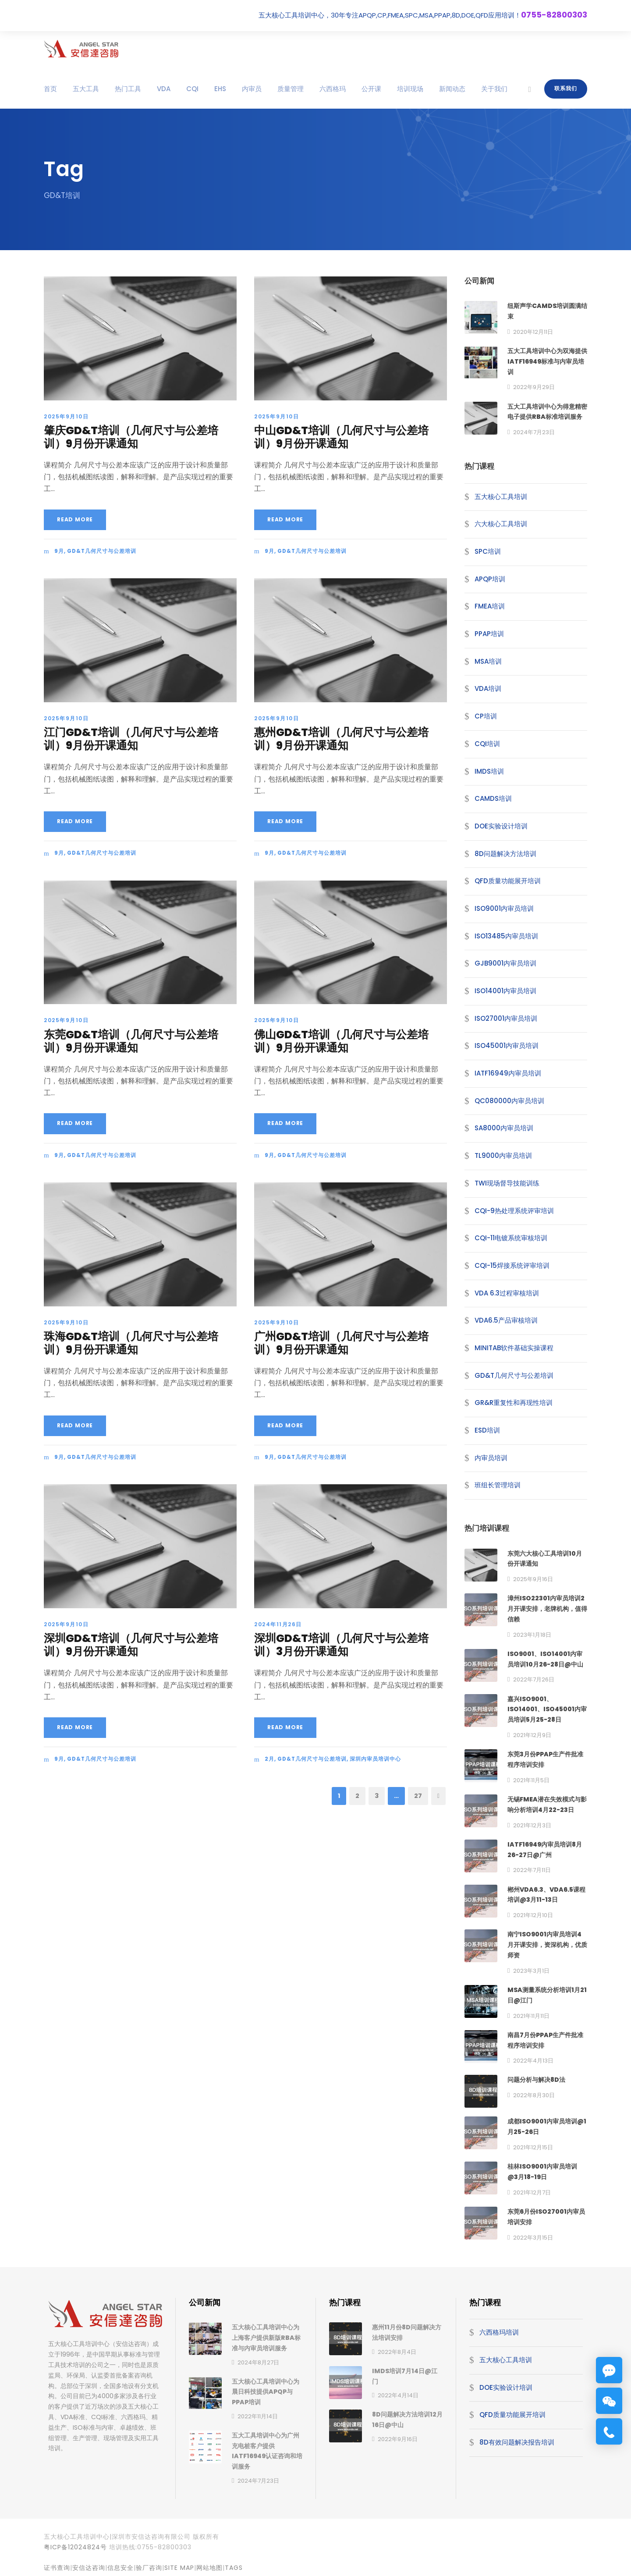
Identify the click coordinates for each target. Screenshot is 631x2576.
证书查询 (57, 2567)
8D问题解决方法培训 (505, 853)
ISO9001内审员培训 (504, 908)
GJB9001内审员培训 (505, 963)
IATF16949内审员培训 (508, 1073)
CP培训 (486, 716)
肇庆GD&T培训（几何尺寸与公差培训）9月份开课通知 (131, 437)
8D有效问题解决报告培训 (516, 2442)
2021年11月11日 (531, 2016)
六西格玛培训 (499, 2332)
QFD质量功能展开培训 (508, 880)
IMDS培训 (489, 771)
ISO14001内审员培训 (505, 990)
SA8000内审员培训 (504, 1127)
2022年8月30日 (534, 2095)
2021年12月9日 (532, 1735)
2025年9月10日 (66, 416)
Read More (75, 519)
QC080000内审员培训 (509, 1100)
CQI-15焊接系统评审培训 (512, 1265)
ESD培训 (487, 1430)
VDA (163, 88)
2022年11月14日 (258, 2416)
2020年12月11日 (533, 332)
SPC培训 (488, 551)
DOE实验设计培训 (501, 826)
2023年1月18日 (532, 1635)
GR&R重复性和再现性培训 (514, 1402)
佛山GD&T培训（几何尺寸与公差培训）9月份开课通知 (341, 1041)
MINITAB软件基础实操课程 (514, 1347)
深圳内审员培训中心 (375, 1758)
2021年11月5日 (531, 1780)
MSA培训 (488, 661)
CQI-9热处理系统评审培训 (514, 1210)
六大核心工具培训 (501, 523)
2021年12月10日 (533, 1915)
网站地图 (209, 2567)
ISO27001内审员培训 (506, 1018)
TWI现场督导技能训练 (507, 1183)
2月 (269, 1758)
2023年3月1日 (531, 1971)
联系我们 (565, 88)
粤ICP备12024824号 (75, 2547)
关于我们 (494, 88)
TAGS (234, 2567)
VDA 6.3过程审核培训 (507, 1293)
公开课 (371, 88)
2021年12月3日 (532, 1825)
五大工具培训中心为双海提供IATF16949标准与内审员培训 (547, 361)
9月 (59, 551)
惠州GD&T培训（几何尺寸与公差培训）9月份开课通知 (341, 739)
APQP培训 (490, 579)
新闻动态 (452, 88)
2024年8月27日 (258, 2362)
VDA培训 (488, 688)
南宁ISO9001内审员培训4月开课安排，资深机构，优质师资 (547, 1945)
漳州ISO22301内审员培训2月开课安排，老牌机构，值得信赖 (547, 1609)
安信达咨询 (88, 2567)
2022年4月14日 (398, 2395)
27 (418, 1795)
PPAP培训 (489, 633)
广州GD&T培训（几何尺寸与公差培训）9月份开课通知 (341, 1343)
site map (179, 2567)
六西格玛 (332, 88)
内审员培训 (491, 1457)
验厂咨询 (149, 2567)
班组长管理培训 (498, 1485)
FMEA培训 (490, 606)
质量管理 (290, 88)
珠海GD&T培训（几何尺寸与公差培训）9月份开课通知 (131, 1343)
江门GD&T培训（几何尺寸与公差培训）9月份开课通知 (131, 739)
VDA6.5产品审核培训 (506, 1320)
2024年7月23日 (534, 432)
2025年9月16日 (533, 1579)
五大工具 (86, 88)
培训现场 (410, 88)
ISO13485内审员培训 (506, 936)
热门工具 (128, 88)
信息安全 (120, 2567)
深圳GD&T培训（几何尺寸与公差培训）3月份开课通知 (341, 1645)
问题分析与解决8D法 (536, 2079)
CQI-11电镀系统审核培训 (511, 1237)
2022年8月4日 (397, 2352)
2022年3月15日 (533, 2237)
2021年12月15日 (533, 2147)
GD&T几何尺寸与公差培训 (101, 551)
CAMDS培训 (493, 798)
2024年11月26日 (278, 1624)
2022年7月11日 (532, 1870)
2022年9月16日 (398, 2439)
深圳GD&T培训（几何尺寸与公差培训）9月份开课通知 (131, 1645)
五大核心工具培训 (501, 496)
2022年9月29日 (534, 387)
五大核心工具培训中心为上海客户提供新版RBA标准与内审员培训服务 (266, 2338)
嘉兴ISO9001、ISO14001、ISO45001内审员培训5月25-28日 (547, 1709)
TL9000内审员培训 (503, 1155)
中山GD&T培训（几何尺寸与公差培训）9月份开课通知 (341, 437)
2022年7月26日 (533, 1679)
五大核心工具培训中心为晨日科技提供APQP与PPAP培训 (265, 2392)
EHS (220, 88)
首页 (50, 88)
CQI (192, 88)
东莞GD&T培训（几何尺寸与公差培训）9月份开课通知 (131, 1041)
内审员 (252, 88)
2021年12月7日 (532, 2192)
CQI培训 (487, 743)
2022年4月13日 (533, 2060)
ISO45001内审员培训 (507, 1045)
